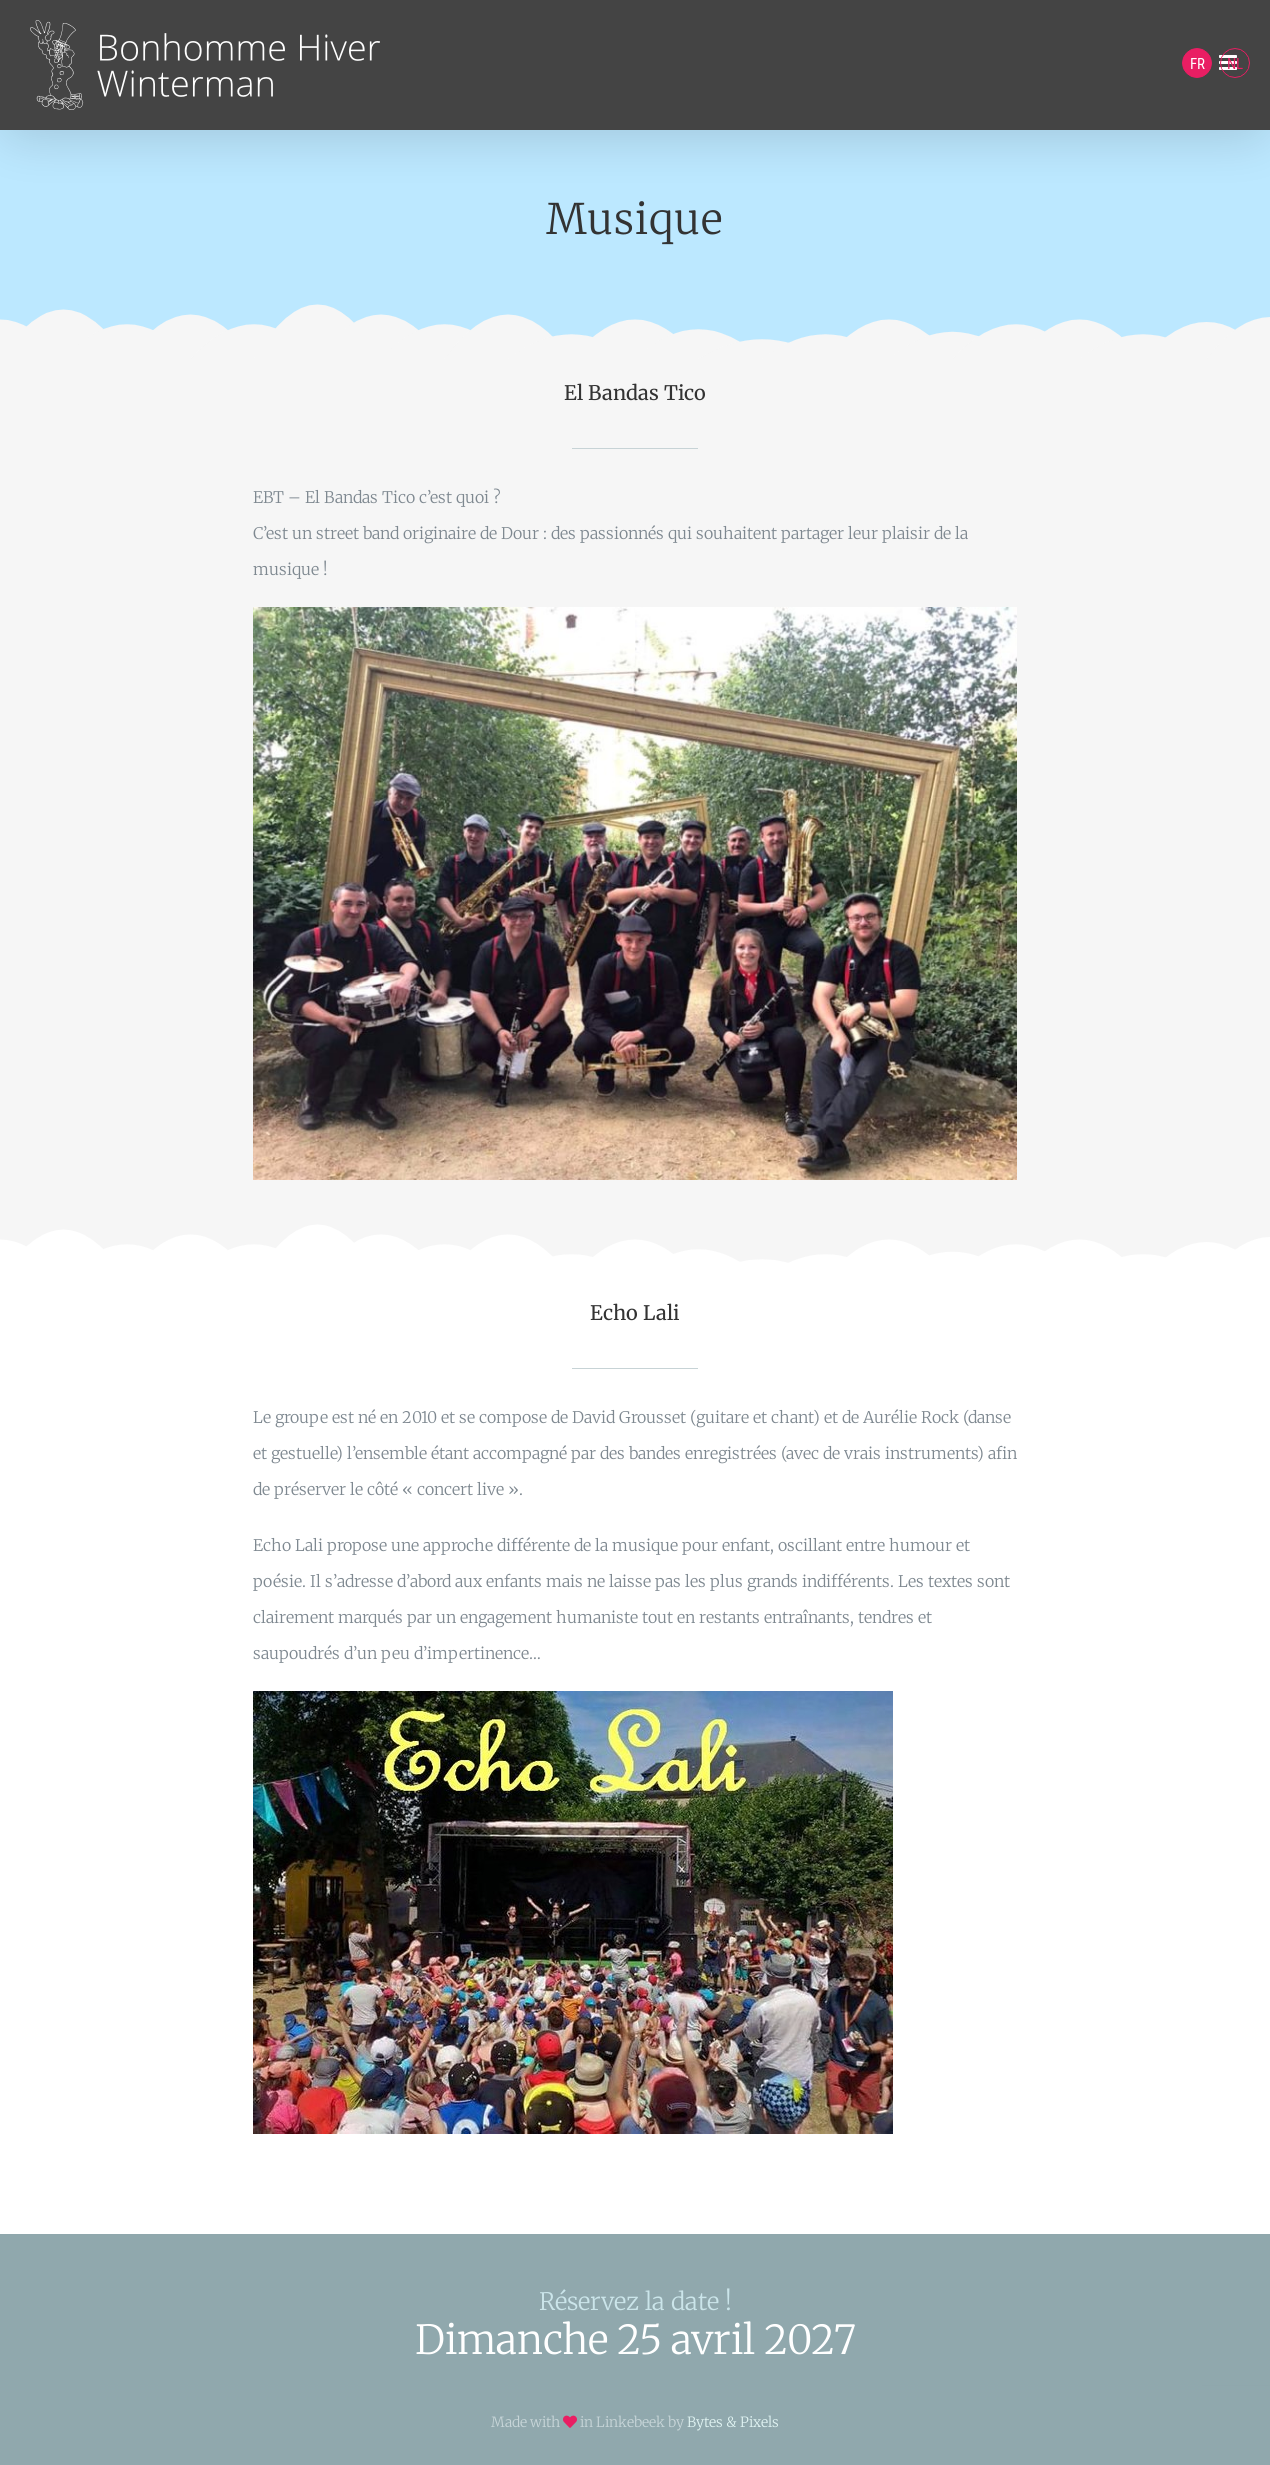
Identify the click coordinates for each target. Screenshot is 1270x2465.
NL (1235, 64)
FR (1197, 64)
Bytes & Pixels (733, 2422)
